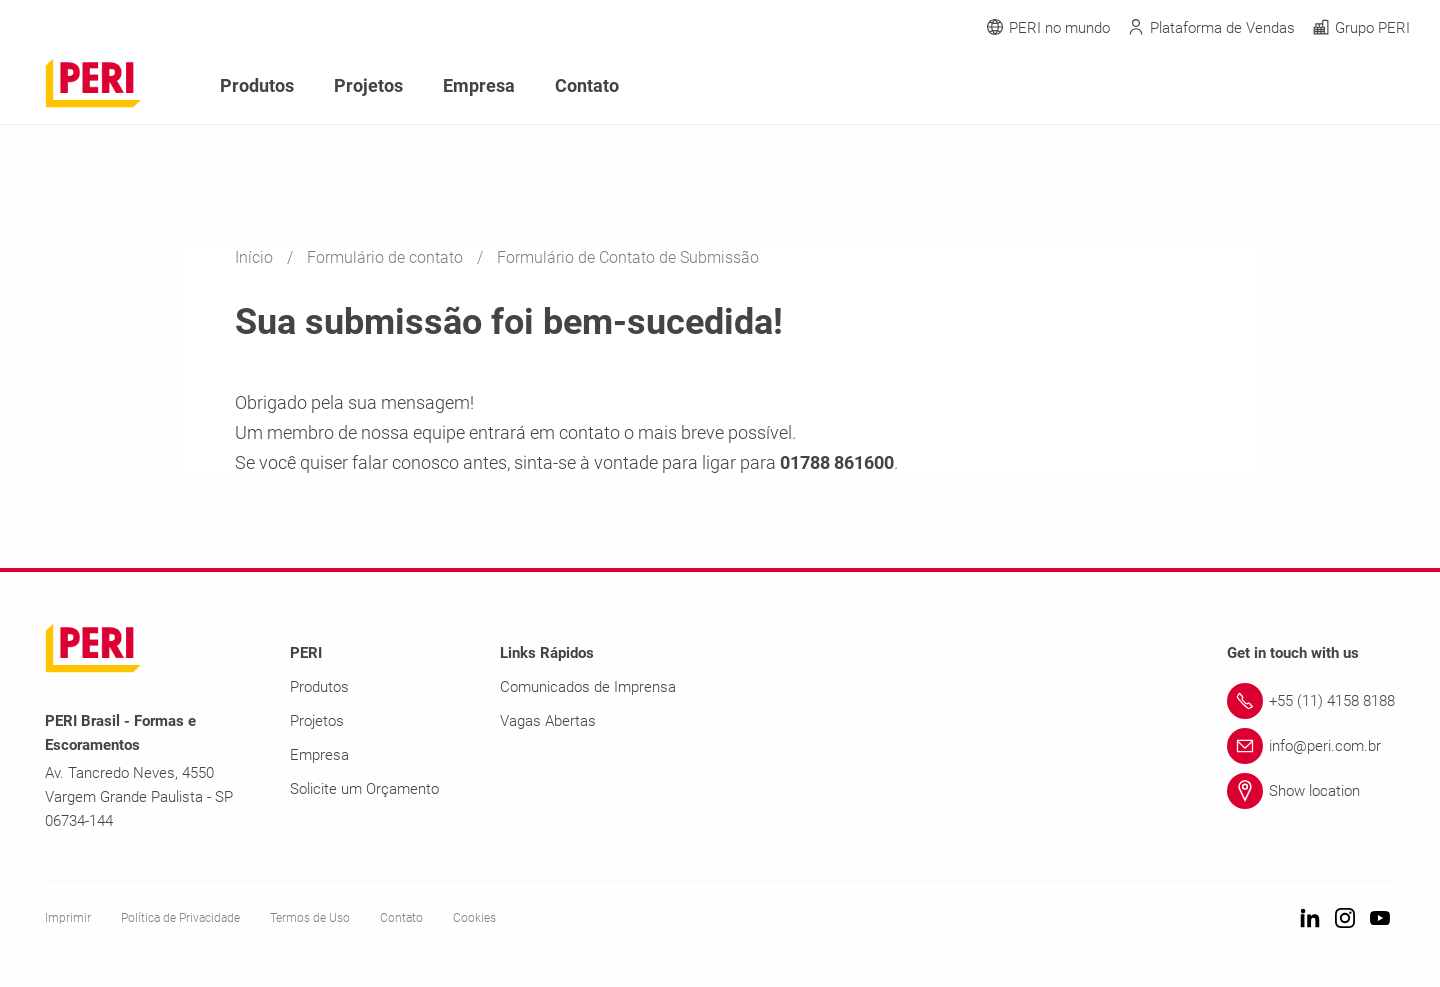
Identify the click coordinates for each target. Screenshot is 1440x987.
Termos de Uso (310, 918)
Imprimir (68, 918)
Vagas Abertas (548, 721)
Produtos (257, 85)
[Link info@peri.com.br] (1311, 746)
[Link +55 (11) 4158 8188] (1311, 701)
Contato (587, 85)
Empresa (479, 85)
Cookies (474, 918)
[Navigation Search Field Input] (1290, 86)
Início (256, 257)
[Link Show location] (1311, 791)
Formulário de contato (387, 257)
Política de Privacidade (180, 918)
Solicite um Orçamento (364, 789)
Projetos (368, 85)
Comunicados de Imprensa (588, 687)
